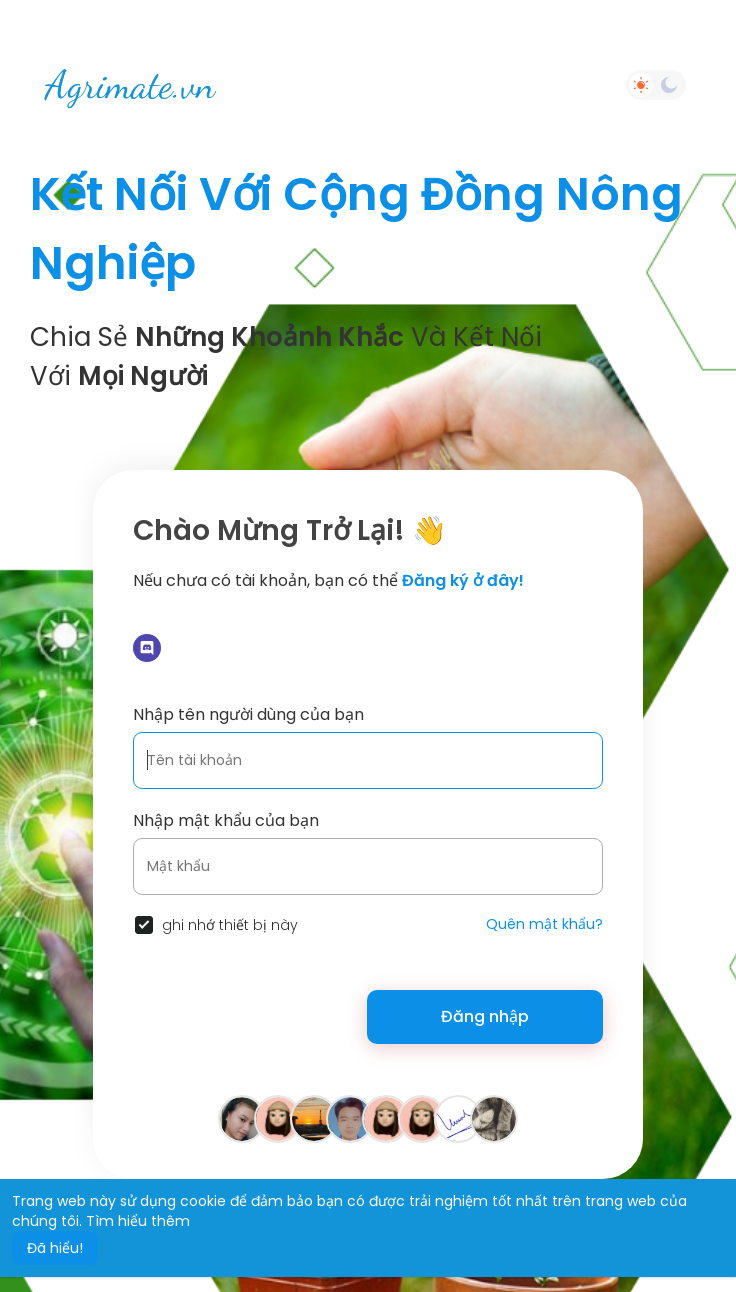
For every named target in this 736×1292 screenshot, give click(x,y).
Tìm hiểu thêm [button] (138, 1221)
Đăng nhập (485, 1016)
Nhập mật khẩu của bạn (226, 820)
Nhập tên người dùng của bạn (248, 714)
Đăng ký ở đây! (463, 580)
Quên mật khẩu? (544, 924)
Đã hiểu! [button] (55, 1248)
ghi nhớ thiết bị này (230, 925)
